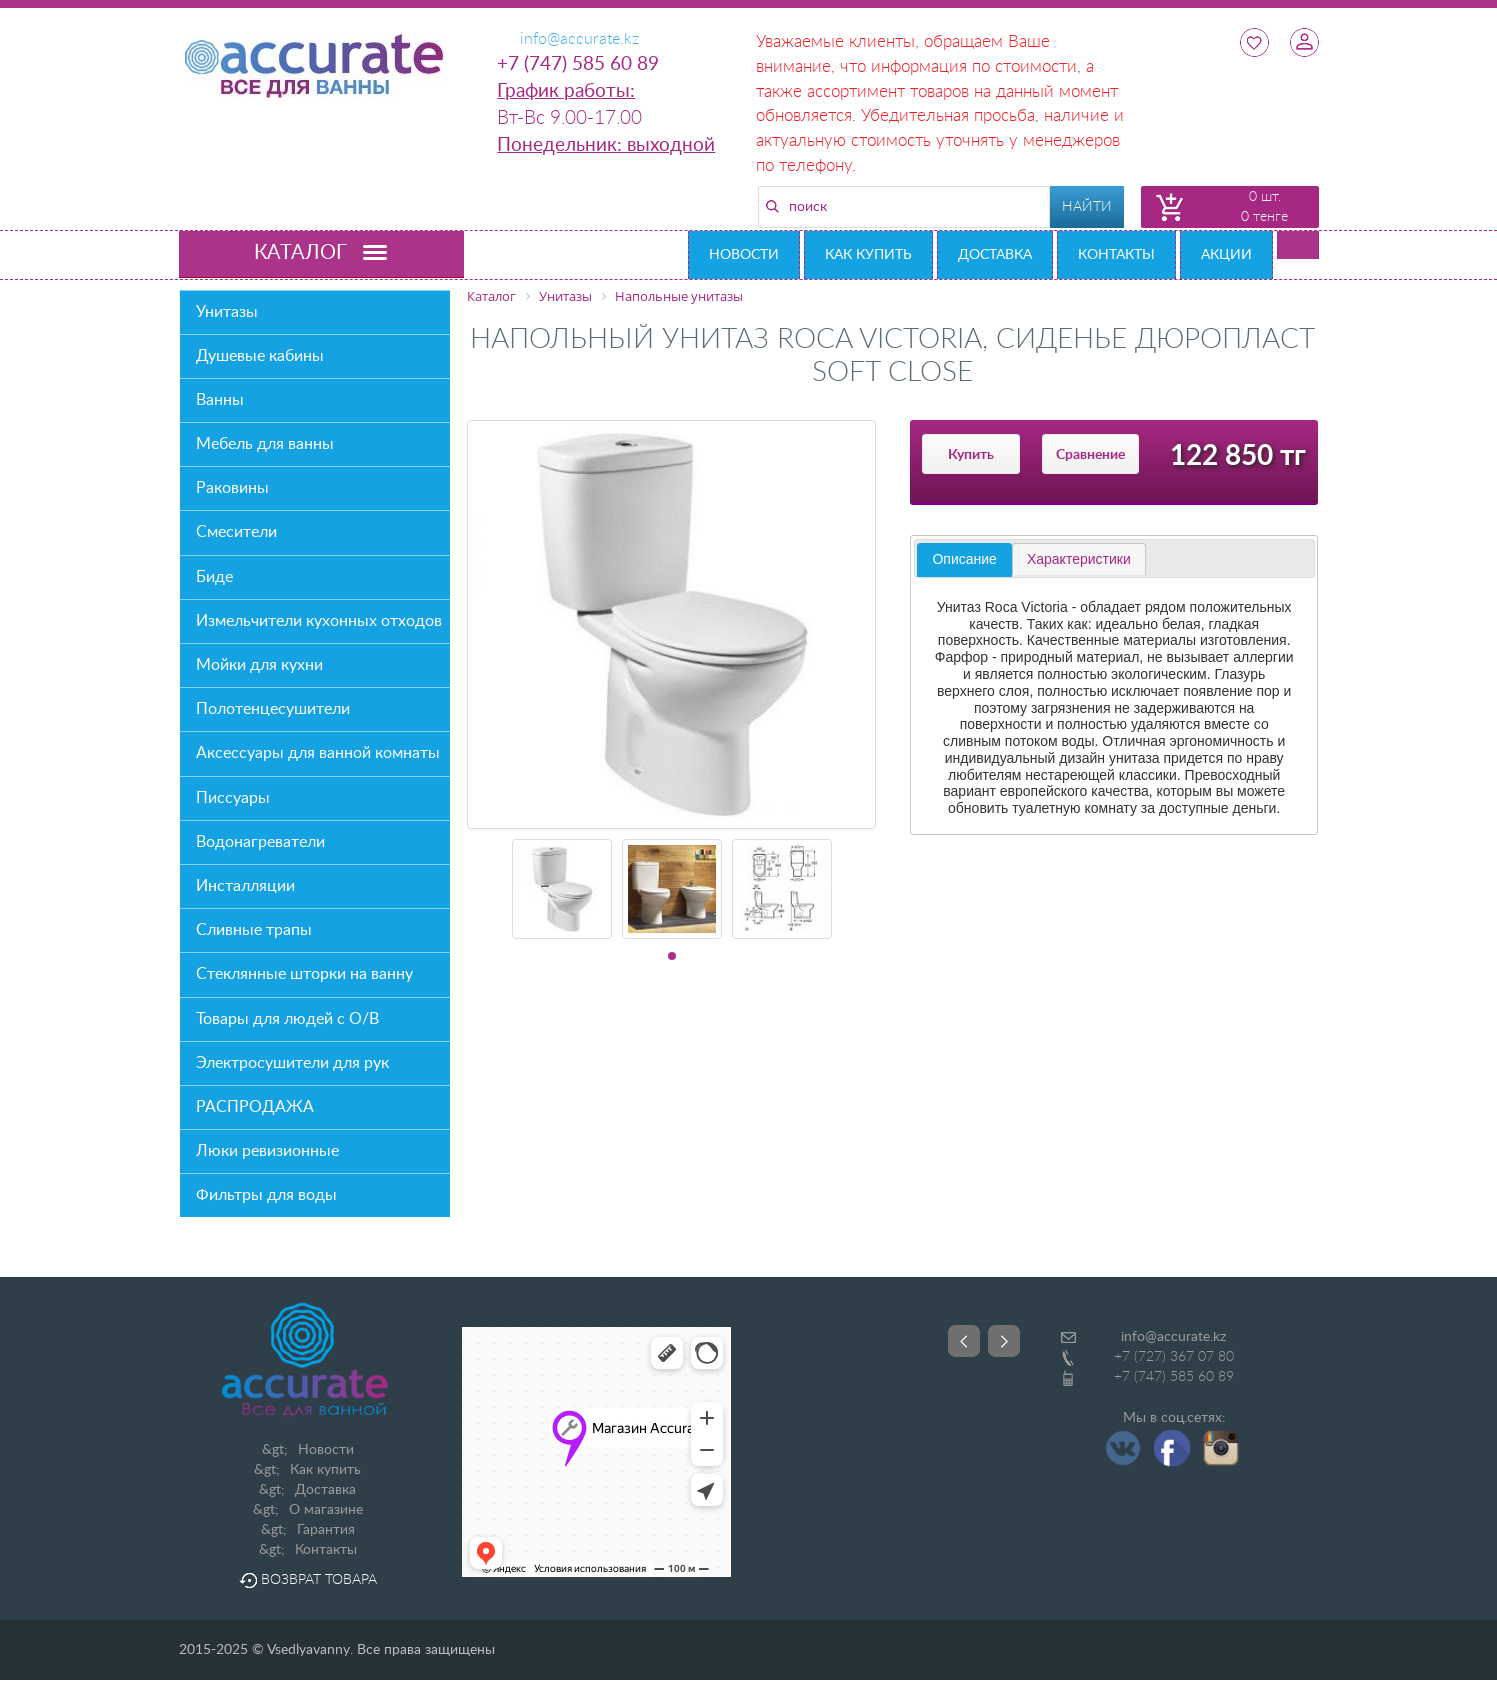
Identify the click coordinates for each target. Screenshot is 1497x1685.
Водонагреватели (260, 842)
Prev (964, 1341)
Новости (744, 255)
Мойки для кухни (259, 665)
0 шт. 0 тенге (1264, 207)
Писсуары (233, 798)
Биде (214, 577)
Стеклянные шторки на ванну (304, 974)
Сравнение (1090, 455)
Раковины (232, 488)
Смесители (236, 532)
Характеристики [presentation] (1079, 559)
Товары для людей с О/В (287, 1019)
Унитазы (227, 312)
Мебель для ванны (265, 444)
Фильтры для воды (266, 1195)
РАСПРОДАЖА (255, 1107)
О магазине (326, 1510)
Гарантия (326, 1530)
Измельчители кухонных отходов (319, 621)
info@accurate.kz (1173, 1337)
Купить (971, 455)
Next (1004, 1341)
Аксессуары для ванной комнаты (318, 753)
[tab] (964, 560)
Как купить (868, 255)
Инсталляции (245, 886)
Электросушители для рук (292, 1063)
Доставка (995, 255)
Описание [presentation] (964, 559)
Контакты (1116, 255)
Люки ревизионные (267, 1151)
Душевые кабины (260, 356)
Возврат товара (308, 1580)
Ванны (220, 400)
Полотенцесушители (273, 709)
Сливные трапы (254, 930)
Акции (1226, 255)
